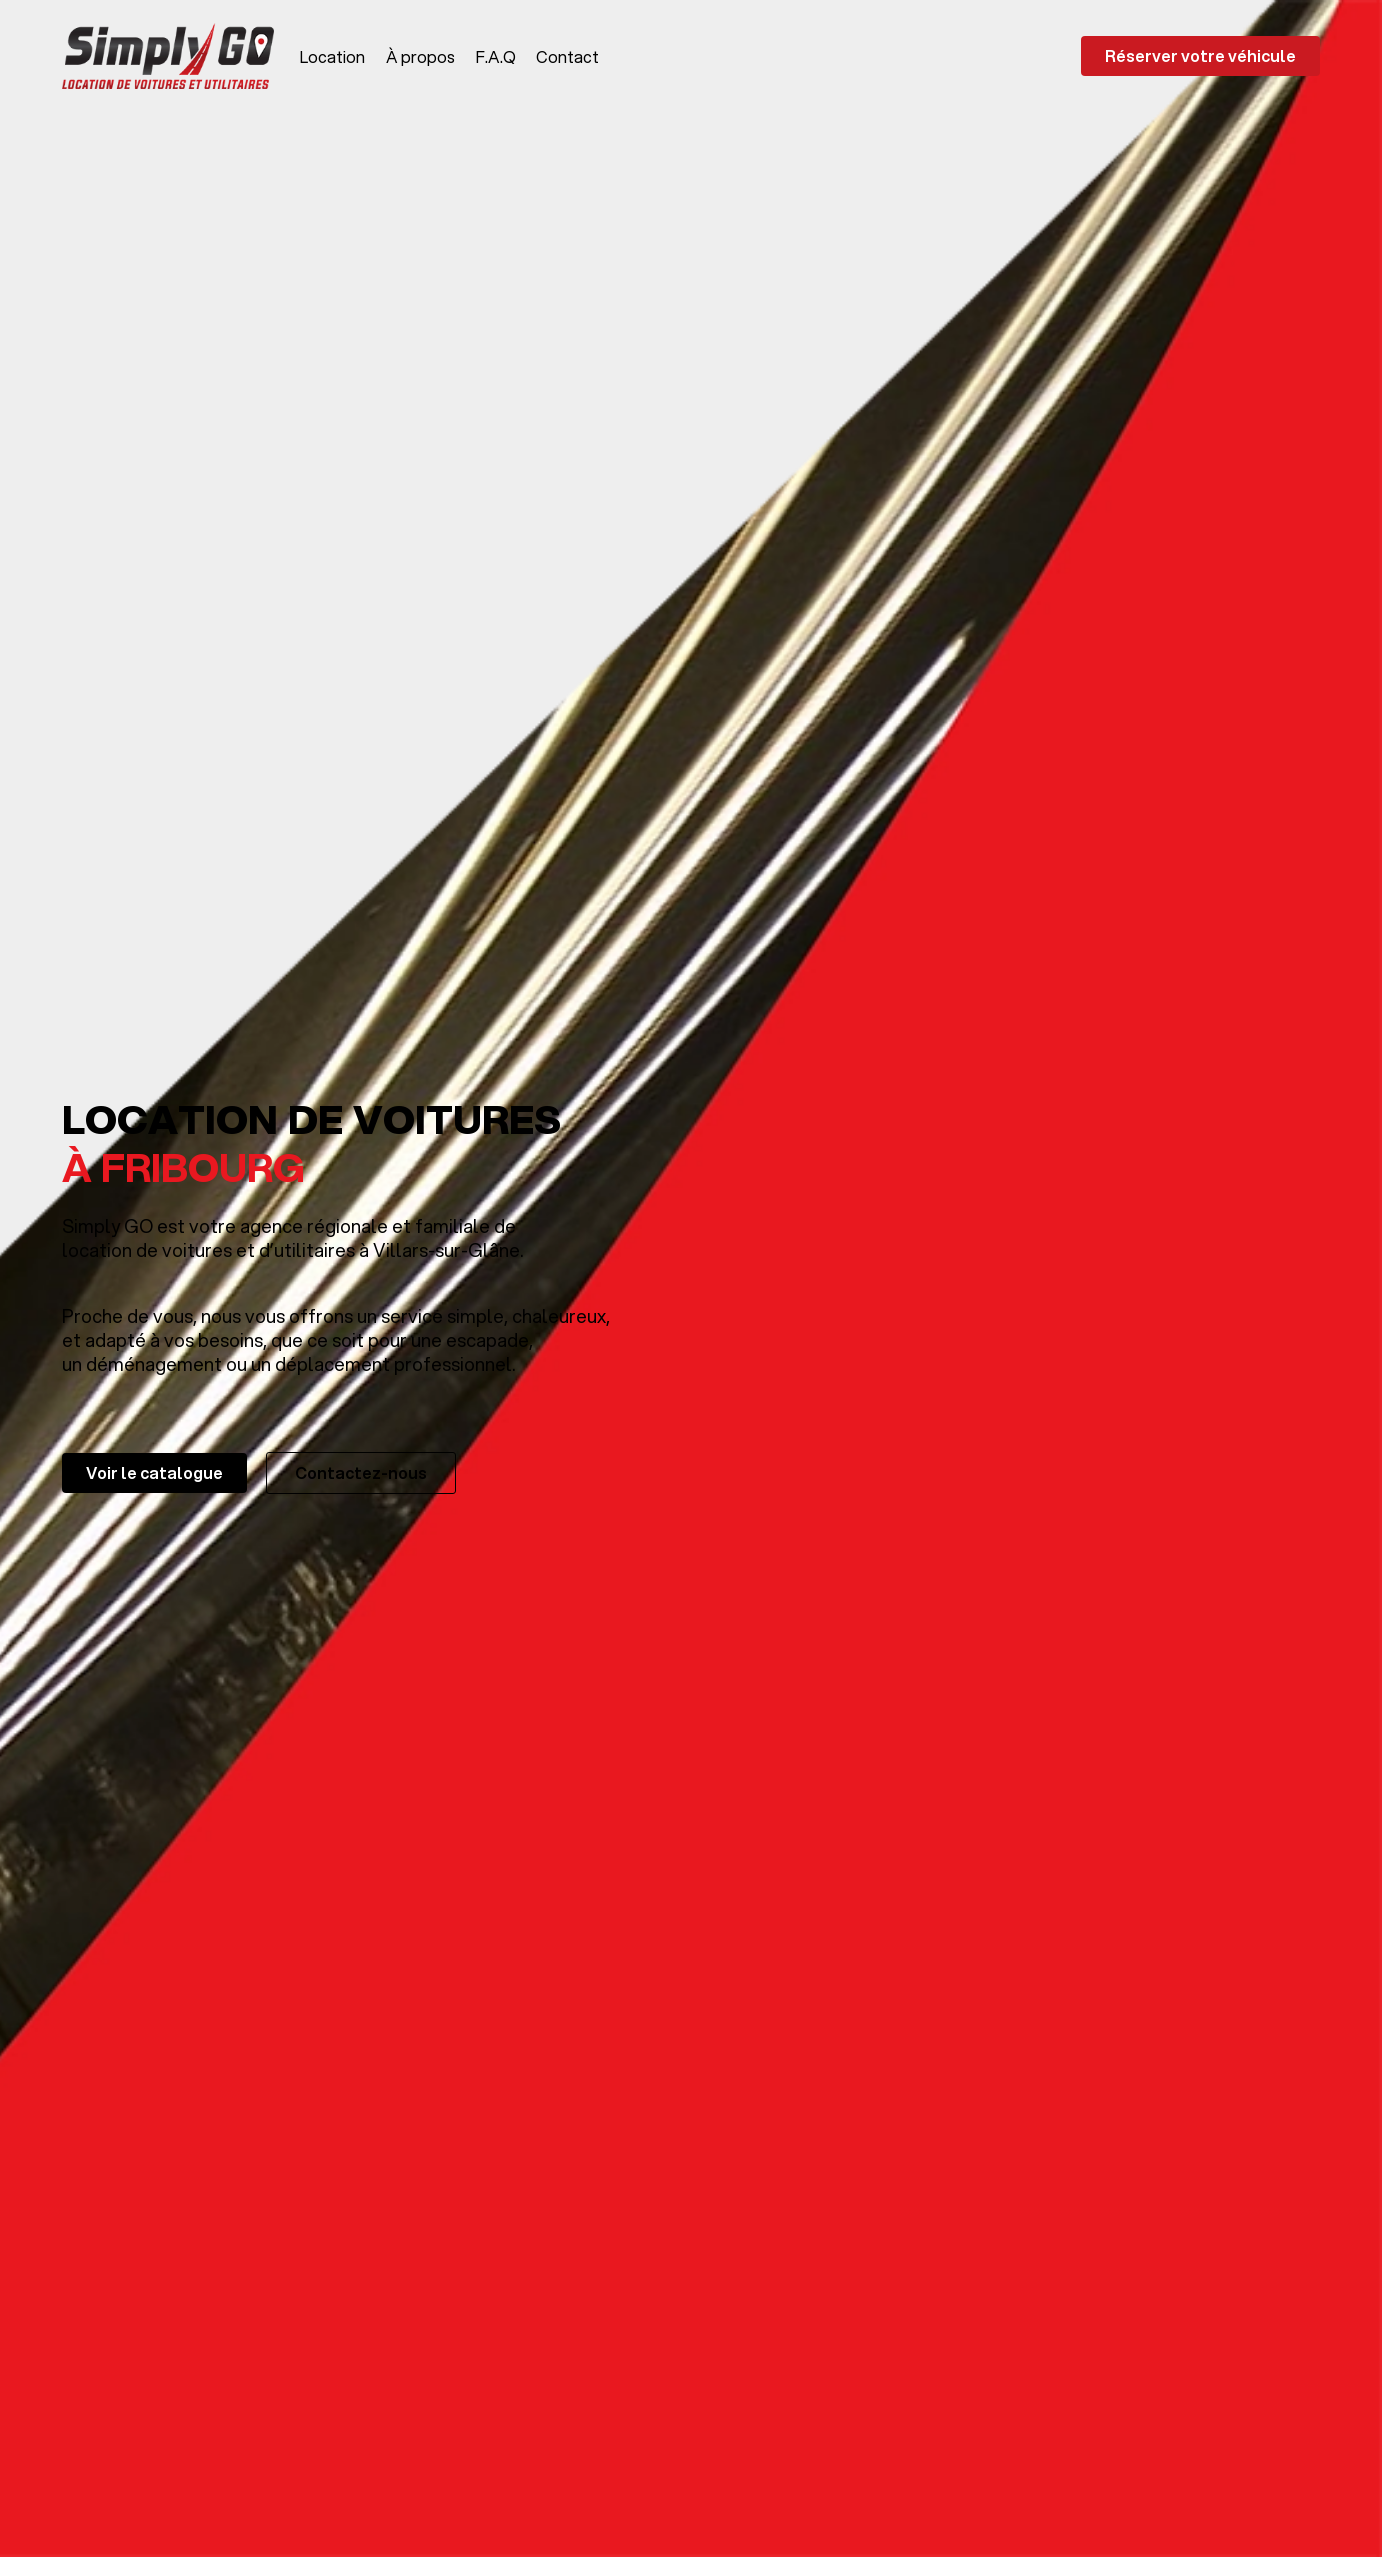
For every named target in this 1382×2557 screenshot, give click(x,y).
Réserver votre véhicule (1200, 55)
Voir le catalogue (154, 1472)
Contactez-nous (361, 1472)
